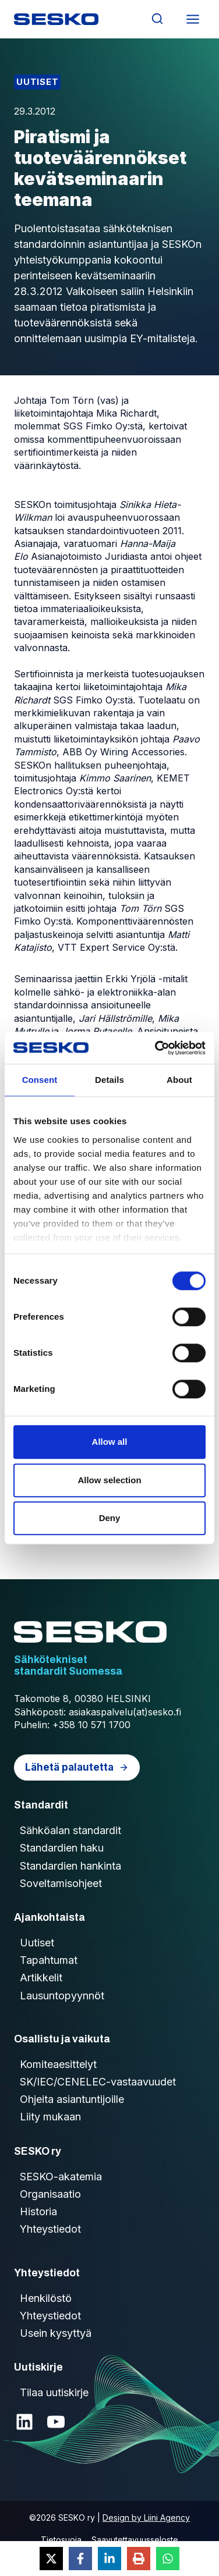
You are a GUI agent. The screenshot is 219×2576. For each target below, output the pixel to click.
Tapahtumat (48, 1960)
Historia (38, 2211)
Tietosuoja (61, 2540)
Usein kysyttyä (55, 2333)
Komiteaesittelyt (58, 2064)
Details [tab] (109, 1080)
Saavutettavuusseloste (134, 2540)
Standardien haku (62, 1848)
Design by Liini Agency (146, 2517)
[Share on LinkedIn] (109, 2558)
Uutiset (37, 81)
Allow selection (109, 1480)
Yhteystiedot (50, 2229)
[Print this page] (138, 2558)
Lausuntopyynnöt (62, 1995)
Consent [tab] (40, 1080)
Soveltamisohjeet (61, 1883)
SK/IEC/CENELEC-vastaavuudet (98, 2082)
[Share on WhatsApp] (167, 2558)
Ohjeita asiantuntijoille (72, 2099)
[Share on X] (51, 2558)
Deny (110, 1518)
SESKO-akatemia (61, 2176)
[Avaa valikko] (192, 19)
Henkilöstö (46, 2298)
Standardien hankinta (70, 1866)
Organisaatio (50, 2194)
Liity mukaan (50, 2116)
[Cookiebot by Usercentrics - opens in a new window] (156, 1048)
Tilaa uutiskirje (54, 2392)
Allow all (110, 1442)
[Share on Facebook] (80, 2558)
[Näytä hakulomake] (157, 19)
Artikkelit (41, 1977)
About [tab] (179, 1080)
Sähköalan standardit (70, 1830)
